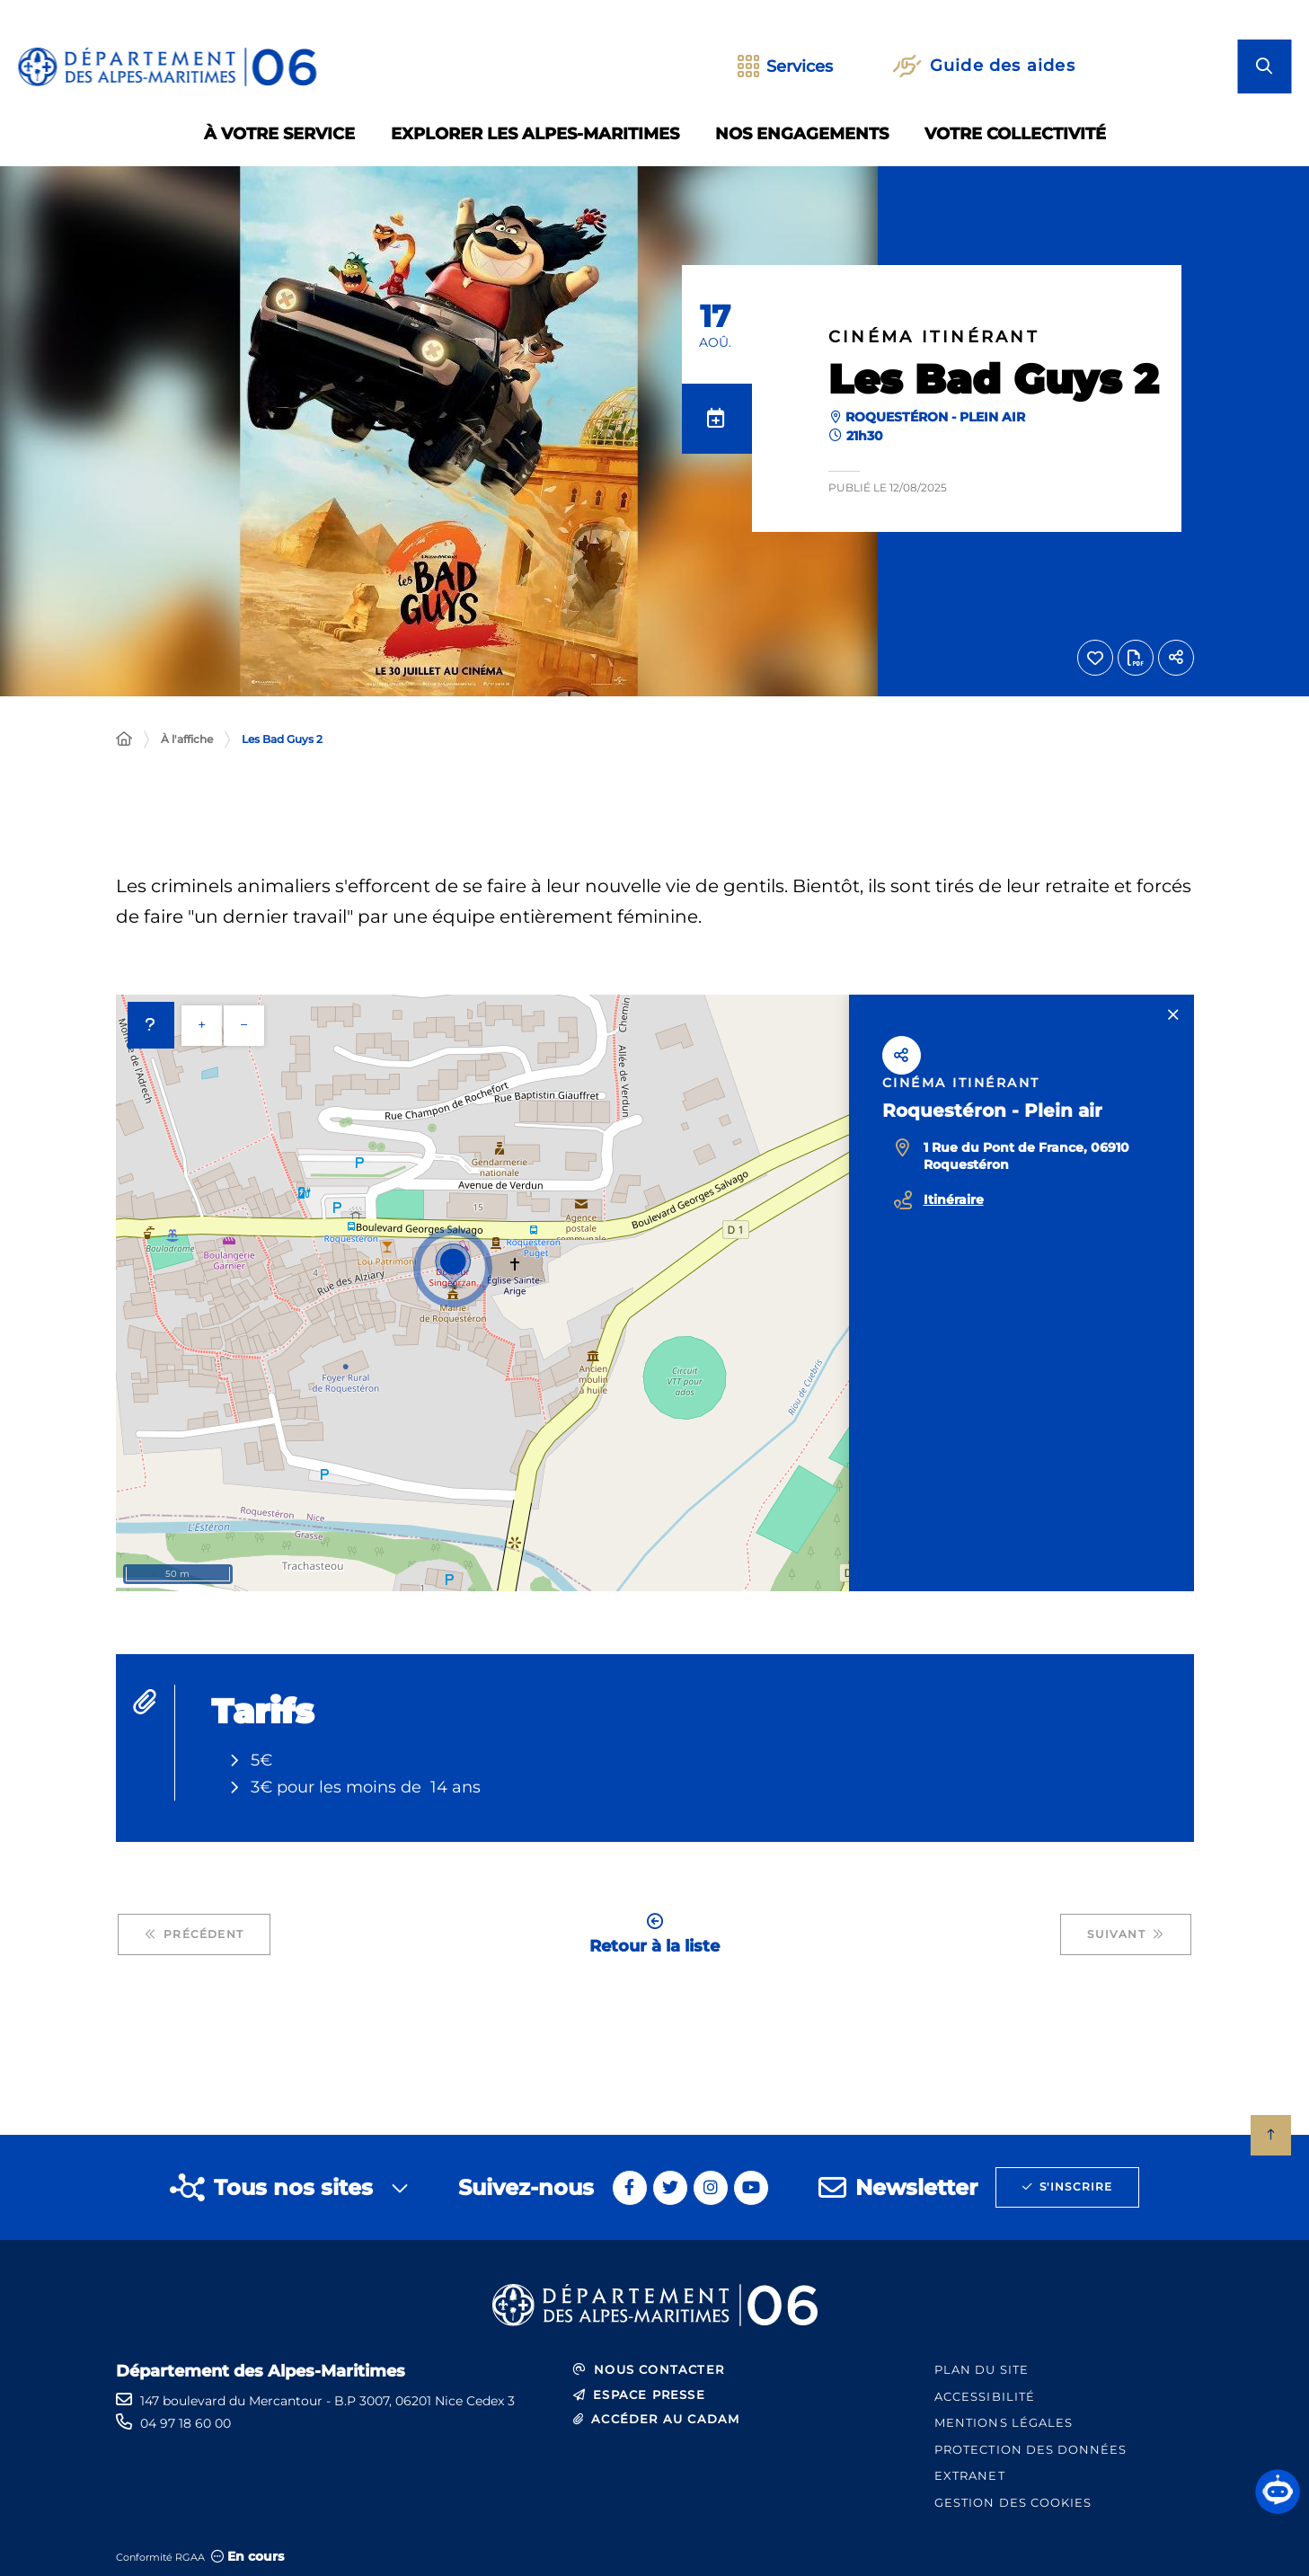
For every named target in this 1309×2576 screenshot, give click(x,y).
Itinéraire (954, 1199)
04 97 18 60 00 (185, 2423)
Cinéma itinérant (933, 337)
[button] (1277, 2491)
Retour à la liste (654, 1934)
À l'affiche (187, 739)
